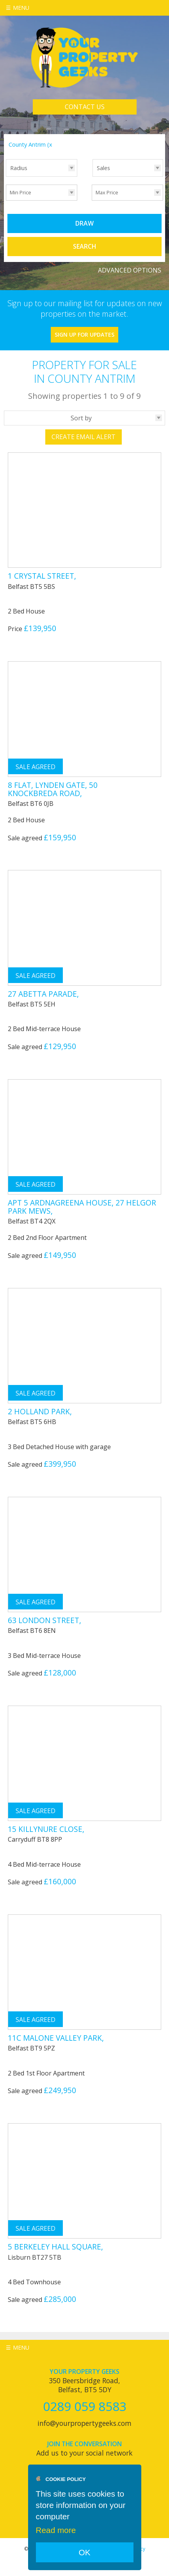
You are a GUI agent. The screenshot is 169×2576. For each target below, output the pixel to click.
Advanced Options (129, 270)
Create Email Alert (84, 436)
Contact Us (85, 106)
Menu (21, 7)
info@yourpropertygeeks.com (84, 2423)
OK (84, 2552)
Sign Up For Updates (84, 334)
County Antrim (31, 144)
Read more (56, 2530)
